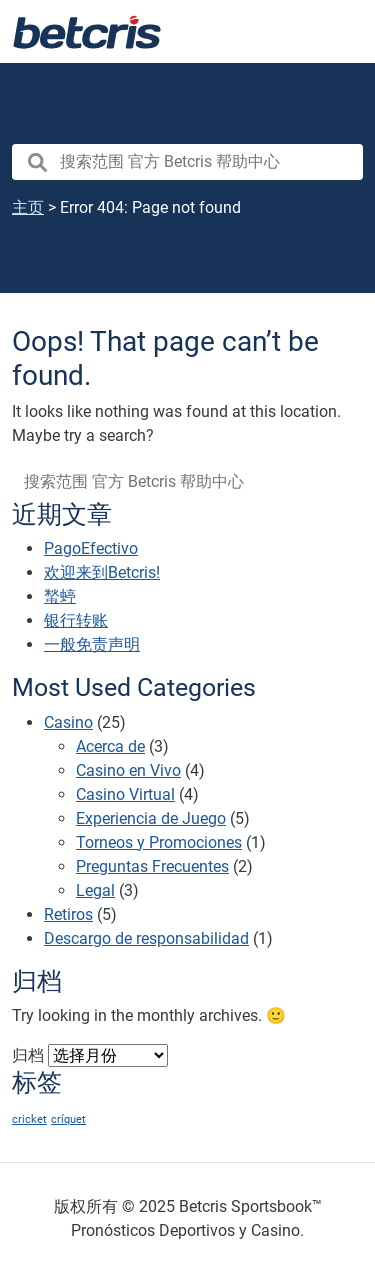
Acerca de (110, 746)
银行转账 (76, 620)
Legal (95, 890)
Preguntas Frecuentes (152, 866)
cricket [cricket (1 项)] (29, 1119)
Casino (68, 722)
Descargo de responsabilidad (146, 938)
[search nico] (187, 162)
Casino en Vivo (128, 770)
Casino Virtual (125, 794)
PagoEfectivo (91, 548)
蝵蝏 (60, 596)
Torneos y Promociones (159, 842)
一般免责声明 (92, 644)
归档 (28, 1055)
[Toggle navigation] (335, 32)
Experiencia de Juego (151, 818)
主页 (28, 207)
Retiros (68, 914)
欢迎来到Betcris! (102, 572)
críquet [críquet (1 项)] (68, 1119)
